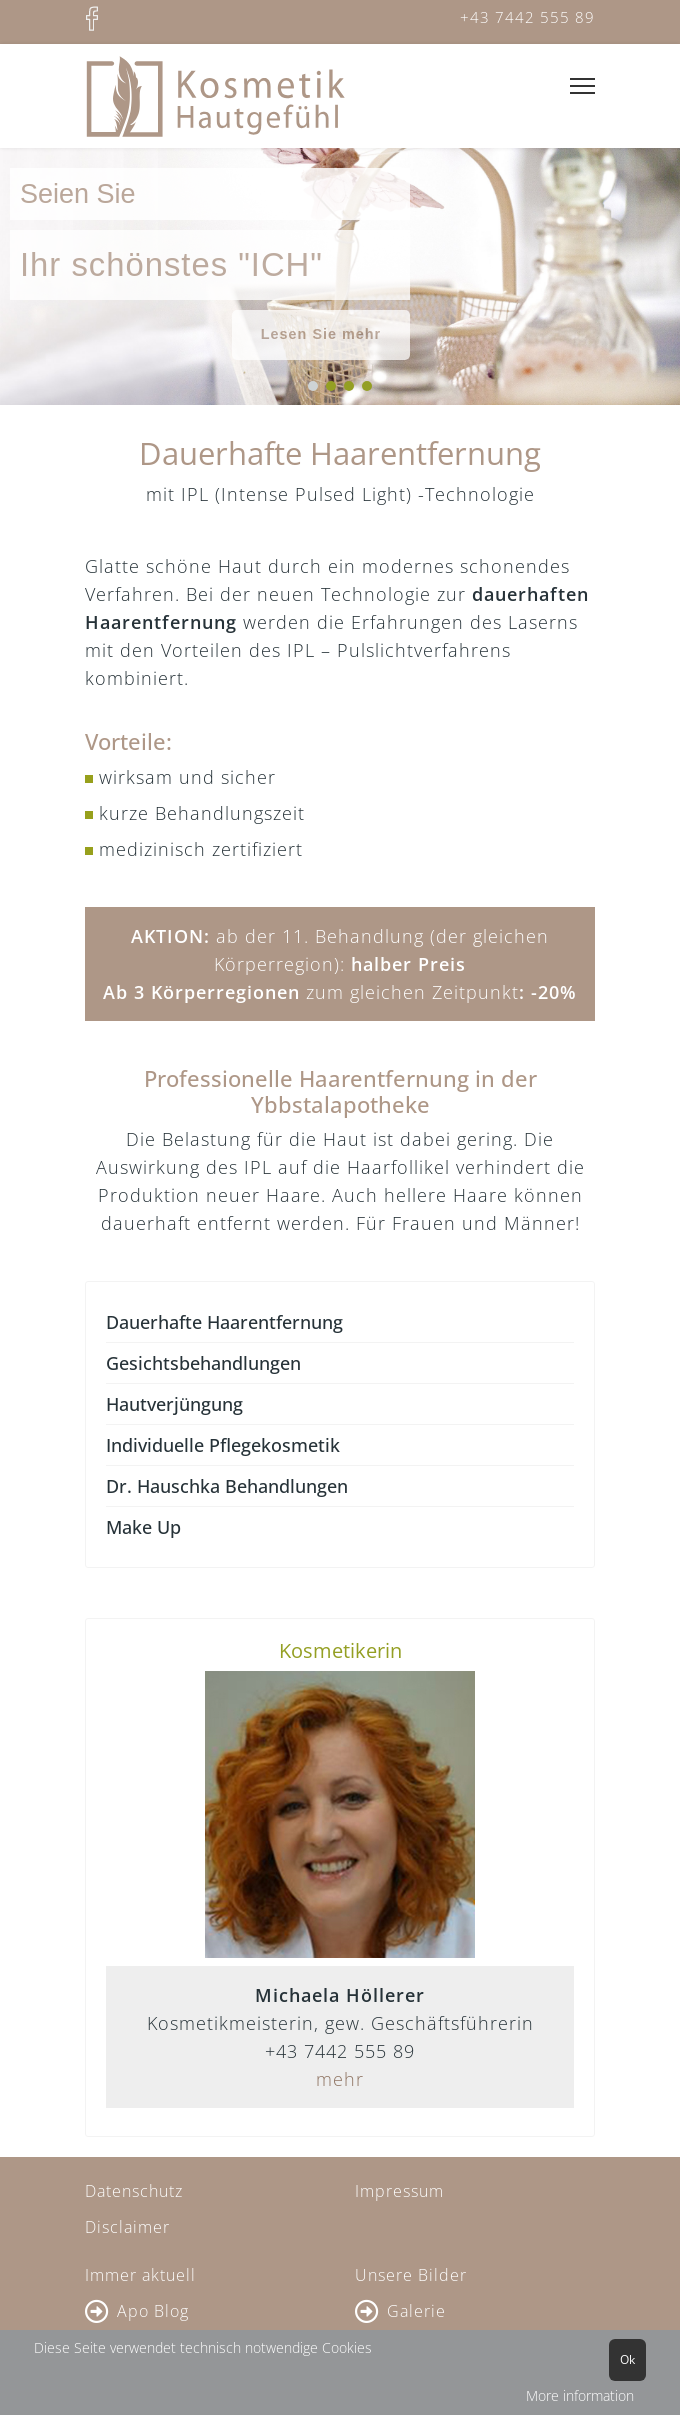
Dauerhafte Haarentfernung (224, 1322)
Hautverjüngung (174, 1404)
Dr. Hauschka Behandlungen (227, 1486)
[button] (313, 386)
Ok (627, 2359)
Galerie (416, 2311)
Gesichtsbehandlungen (203, 1363)
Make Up (143, 1527)
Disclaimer (127, 2227)
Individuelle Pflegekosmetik (223, 1445)
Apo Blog (153, 2311)
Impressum (399, 2191)
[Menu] (582, 86)
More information (580, 2395)
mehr (340, 2079)
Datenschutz (134, 2191)
